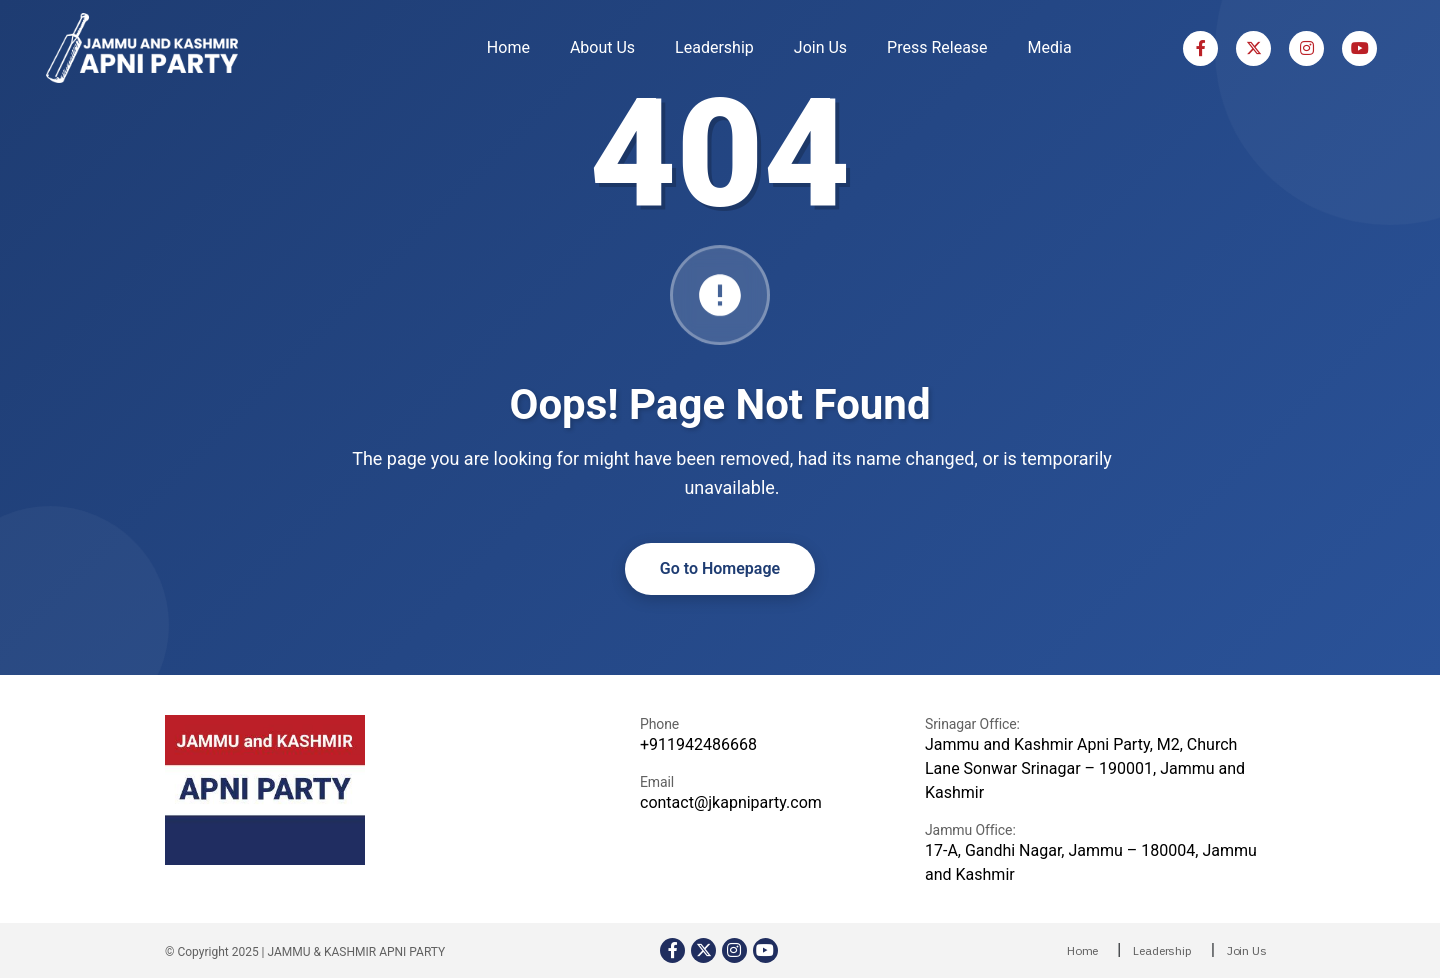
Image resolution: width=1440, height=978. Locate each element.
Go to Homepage (720, 568)
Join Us (820, 47)
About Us (602, 47)
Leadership (714, 47)
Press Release (937, 47)
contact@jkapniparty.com (731, 802)
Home (508, 47)
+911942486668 (698, 744)
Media (1050, 47)
